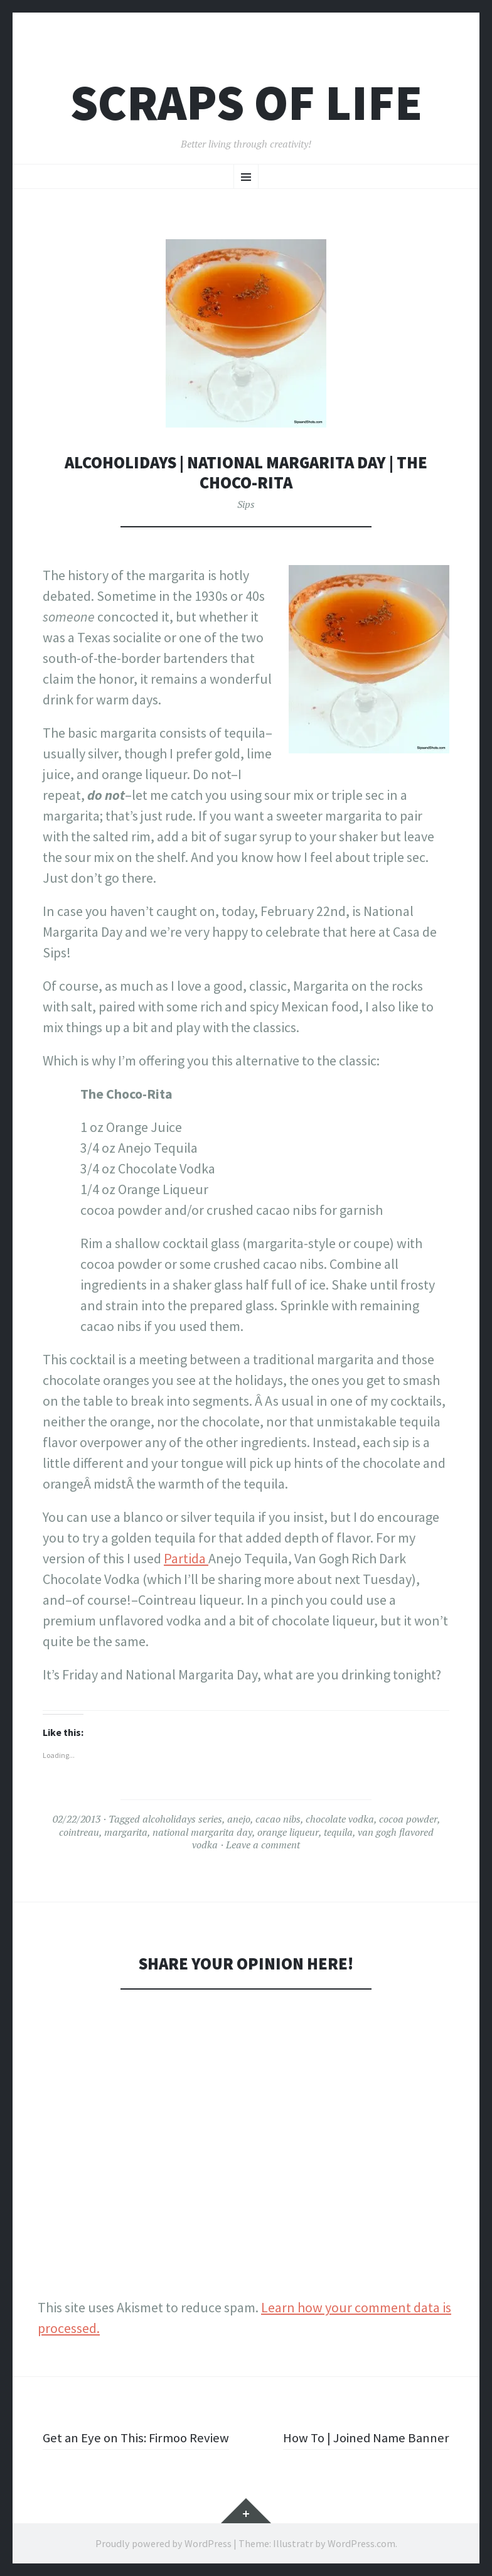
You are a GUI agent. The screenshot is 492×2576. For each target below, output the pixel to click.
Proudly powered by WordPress (163, 2543)
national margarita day (202, 1832)
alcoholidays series (182, 1819)
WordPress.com (361, 2543)
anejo (238, 1819)
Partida (186, 1558)
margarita (125, 1832)
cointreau (79, 1832)
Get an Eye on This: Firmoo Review (141, 2437)
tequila (338, 1832)
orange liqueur (288, 1832)
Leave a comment (263, 1844)
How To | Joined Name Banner (361, 2437)
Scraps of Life (246, 102)
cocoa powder (408, 1819)
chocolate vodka (340, 1819)
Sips (246, 504)
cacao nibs (278, 1819)
